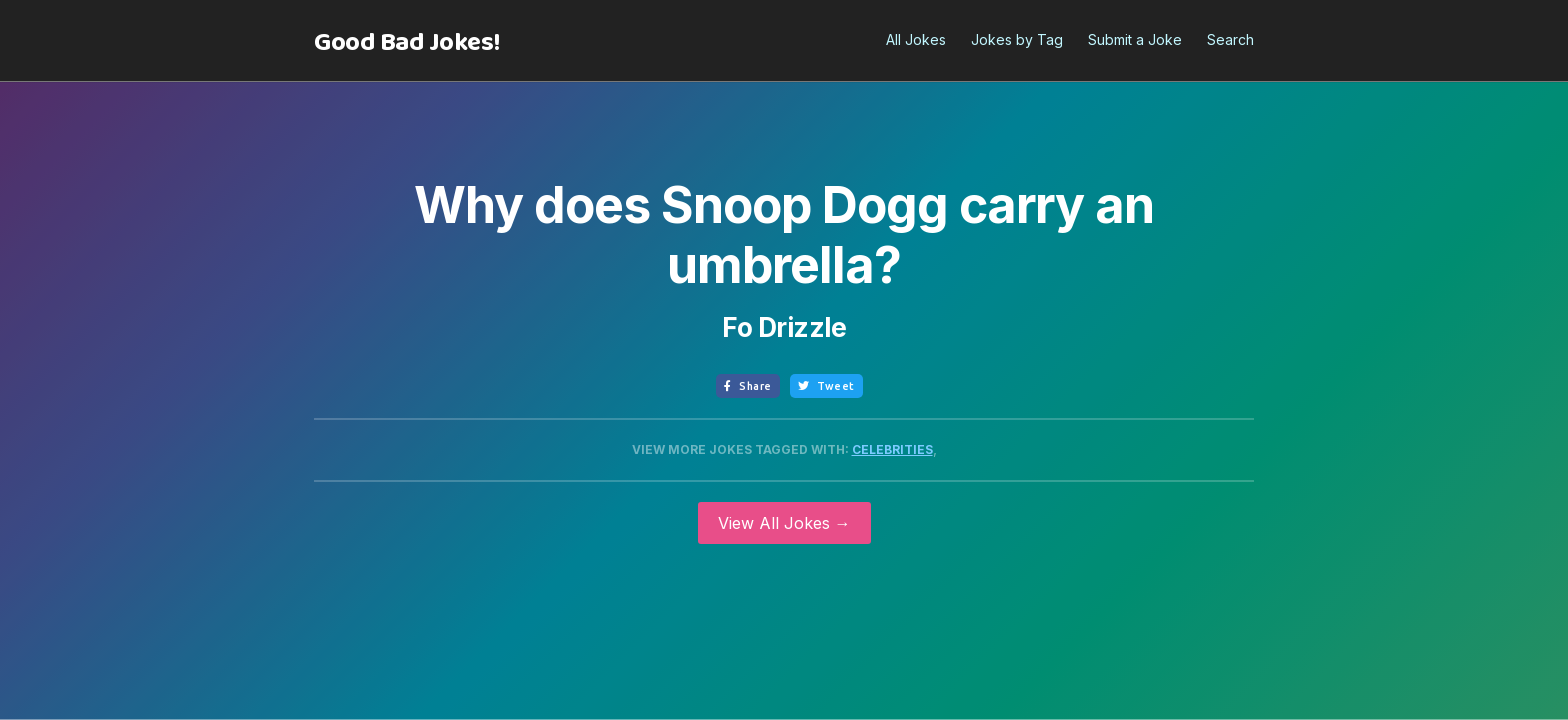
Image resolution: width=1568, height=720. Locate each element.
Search (1230, 39)
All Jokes (916, 39)
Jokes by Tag (1017, 39)
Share (748, 386)
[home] (407, 43)
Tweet (826, 386)
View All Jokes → (784, 523)
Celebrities (892, 449)
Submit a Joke (1135, 39)
